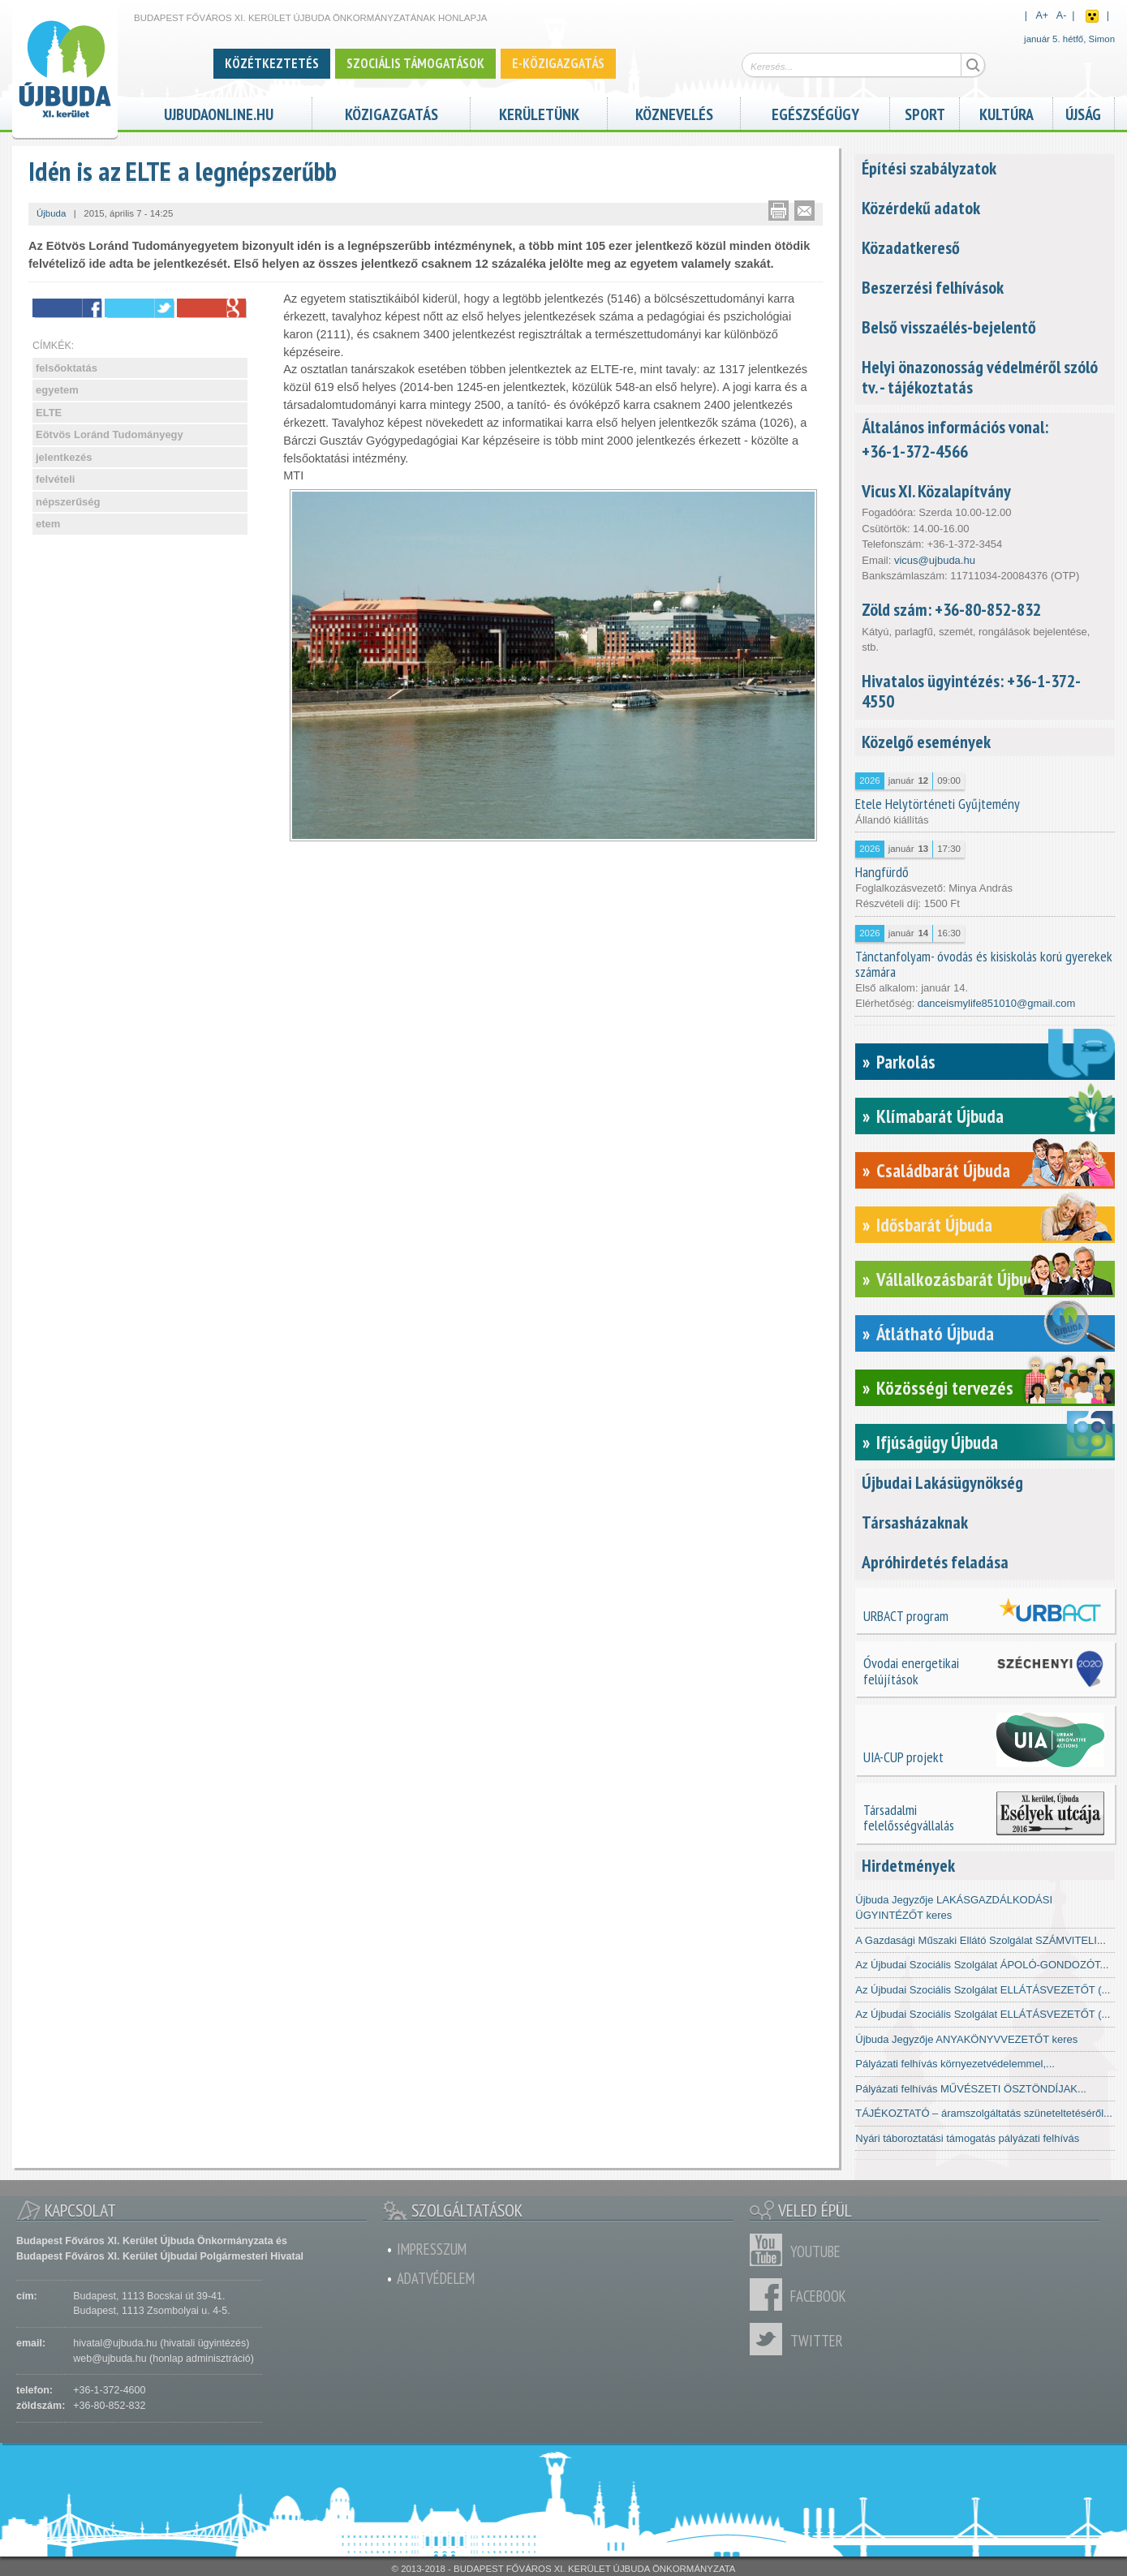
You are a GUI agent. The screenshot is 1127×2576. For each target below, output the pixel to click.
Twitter (770, 2339)
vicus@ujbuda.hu (934, 560)
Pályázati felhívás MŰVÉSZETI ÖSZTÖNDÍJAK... (970, 2089)
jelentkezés (64, 457)
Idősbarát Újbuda (934, 1224)
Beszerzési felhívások (933, 287)
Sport (925, 112)
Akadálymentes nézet (1092, 16)
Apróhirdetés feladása (935, 1561)
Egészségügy (815, 112)
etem (48, 524)
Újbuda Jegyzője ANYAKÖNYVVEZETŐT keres (966, 2039)
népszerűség (68, 502)
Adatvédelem (436, 2278)
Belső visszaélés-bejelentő (949, 327)
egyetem (57, 390)
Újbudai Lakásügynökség (942, 1482)
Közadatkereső (911, 247)
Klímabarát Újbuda (940, 1116)
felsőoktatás (66, 368)
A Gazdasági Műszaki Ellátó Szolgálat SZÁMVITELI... (980, 1940)
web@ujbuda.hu (109, 2358)
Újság (1083, 112)
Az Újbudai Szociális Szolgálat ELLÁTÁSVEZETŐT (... (982, 1990)
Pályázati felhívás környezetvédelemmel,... (955, 2064)
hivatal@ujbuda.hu (115, 2343)
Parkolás (906, 1061)
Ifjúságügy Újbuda (937, 1442)
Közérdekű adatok (921, 207)
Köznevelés (674, 112)
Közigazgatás (391, 112)
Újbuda (51, 213)
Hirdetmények (908, 1865)
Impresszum (432, 2249)
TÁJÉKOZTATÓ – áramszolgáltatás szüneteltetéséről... (983, 2113)
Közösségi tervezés (944, 1388)
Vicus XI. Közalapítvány (936, 491)
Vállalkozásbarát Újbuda (960, 1279)
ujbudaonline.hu (218, 112)
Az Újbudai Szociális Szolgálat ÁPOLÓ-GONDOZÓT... (981, 1965)
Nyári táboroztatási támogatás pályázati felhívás (967, 2138)
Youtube (770, 2250)
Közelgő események (926, 741)
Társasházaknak (915, 1522)
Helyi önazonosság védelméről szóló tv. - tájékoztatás (980, 376)
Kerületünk (539, 112)
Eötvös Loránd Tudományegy (109, 434)
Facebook (770, 2294)
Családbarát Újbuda (943, 1170)
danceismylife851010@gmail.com (997, 1003)
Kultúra (1006, 112)
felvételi (55, 479)
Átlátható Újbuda (935, 1333)
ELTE (49, 412)
